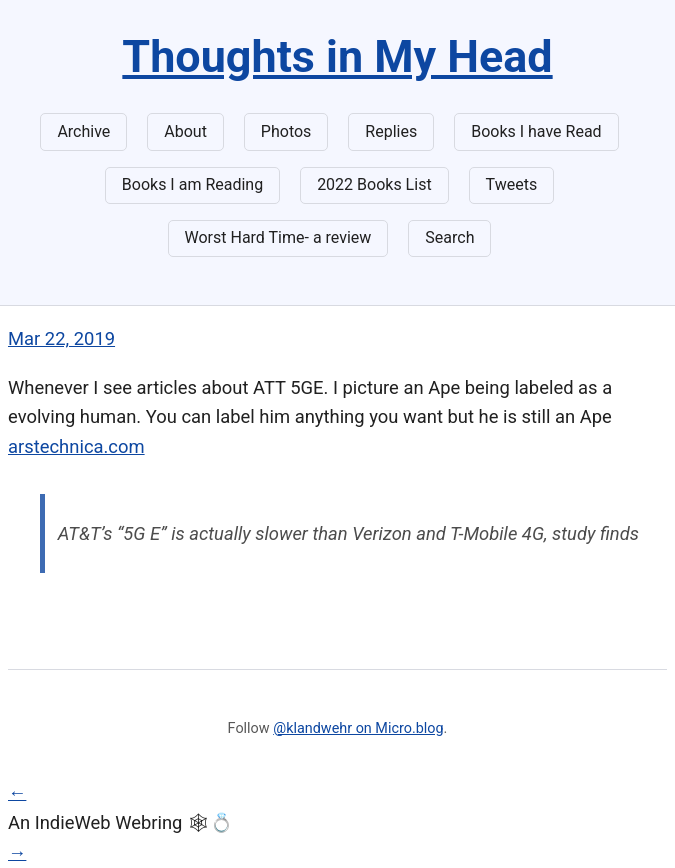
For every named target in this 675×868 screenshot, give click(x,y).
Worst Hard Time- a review (278, 237)
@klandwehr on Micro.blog (358, 728)
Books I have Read (536, 131)
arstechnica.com (76, 446)
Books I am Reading (192, 184)
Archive (83, 131)
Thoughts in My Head (337, 56)
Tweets (512, 184)
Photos (286, 131)
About (185, 131)
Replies (391, 131)
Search (449, 237)
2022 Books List (374, 184)
